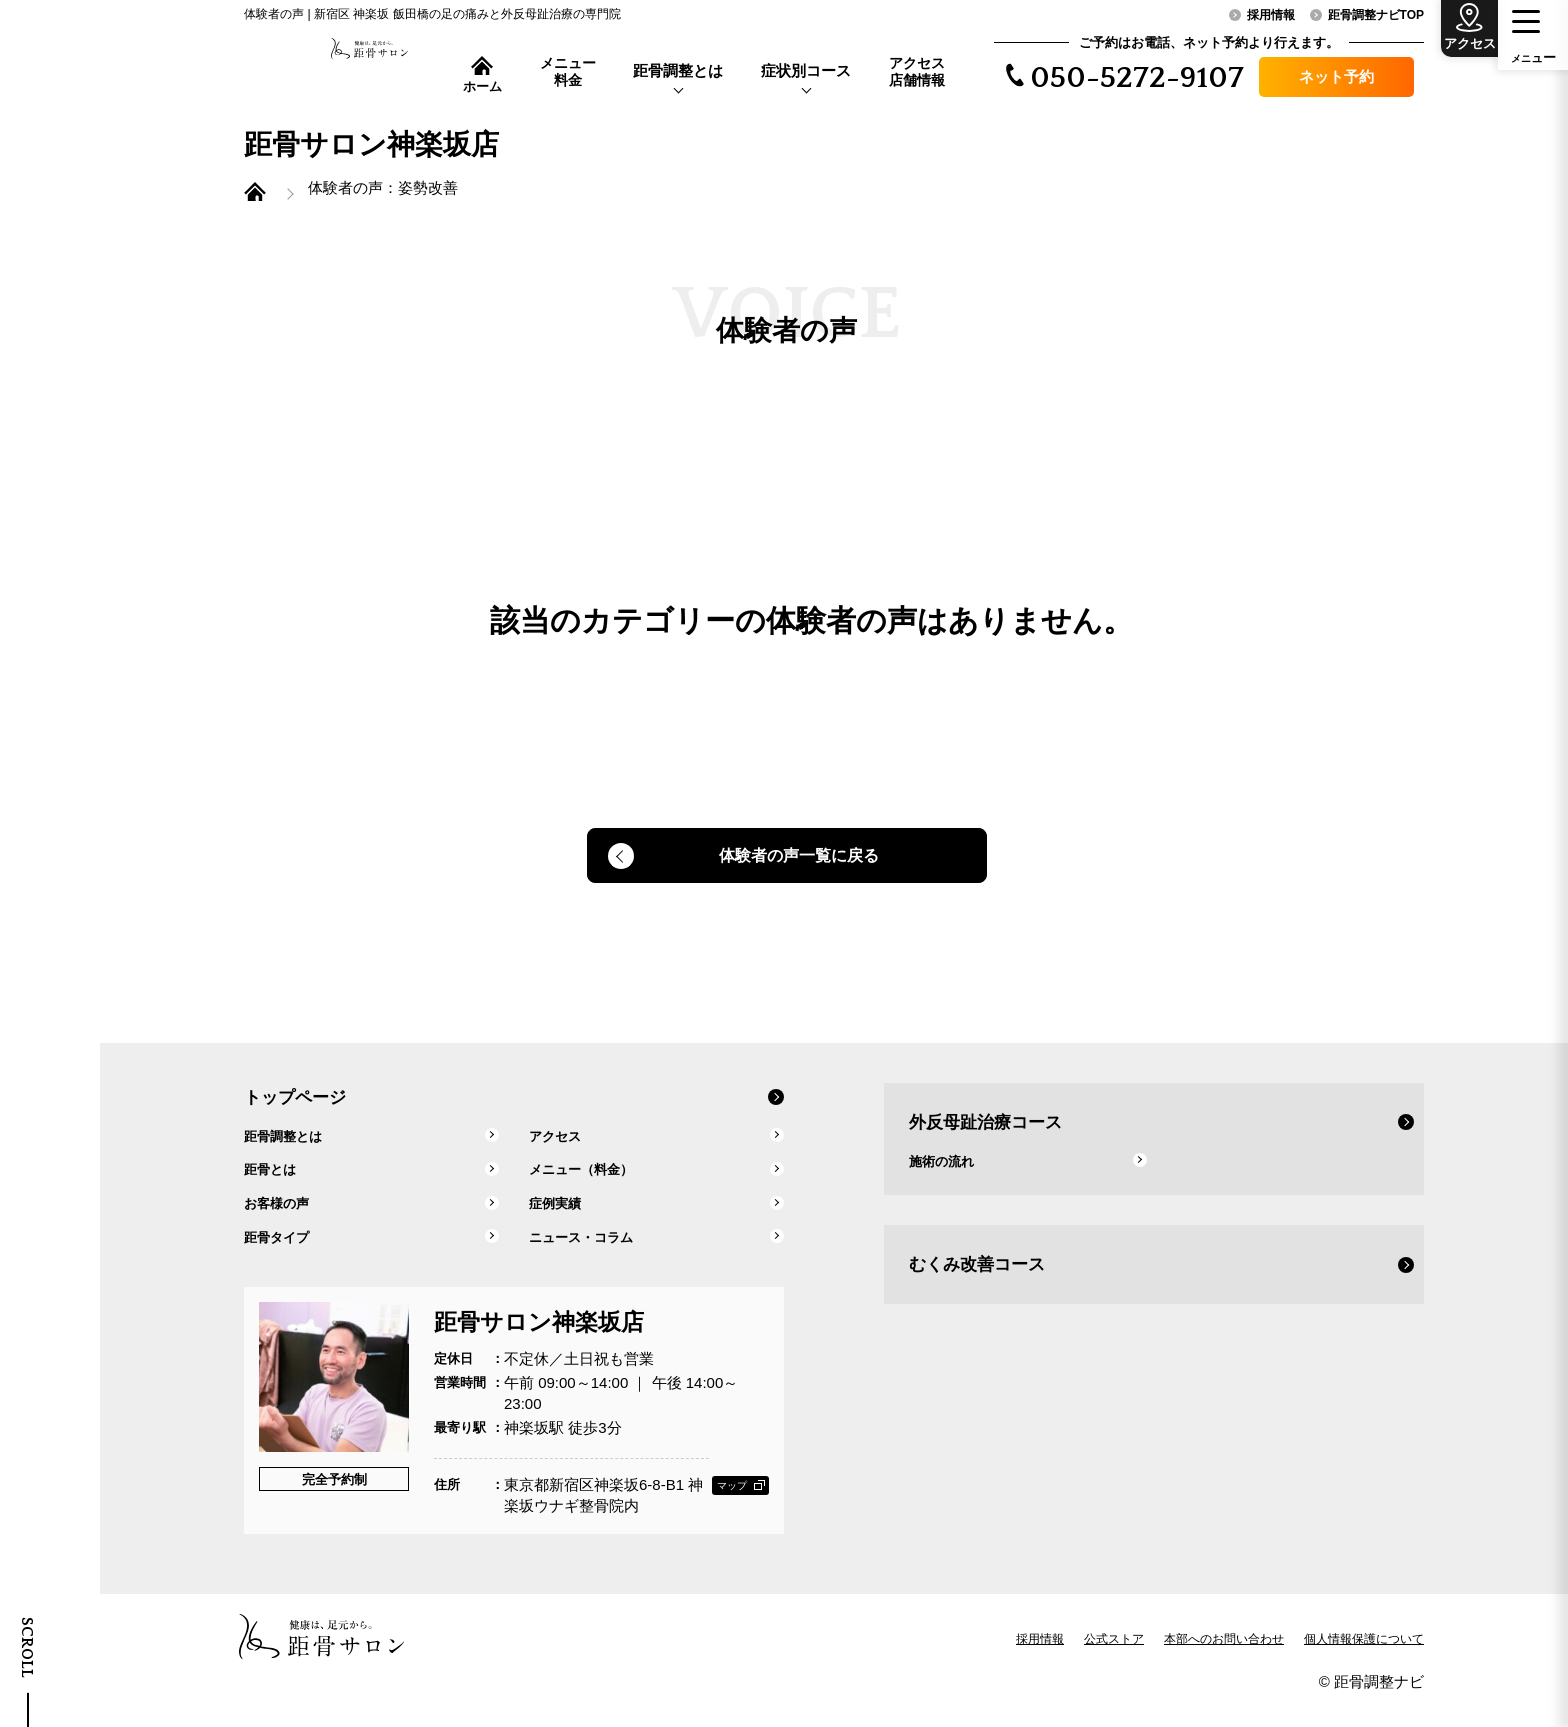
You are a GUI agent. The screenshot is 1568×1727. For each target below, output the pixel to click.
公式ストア (1114, 1661)
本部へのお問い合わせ (1224, 1661)
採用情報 (1040, 1661)
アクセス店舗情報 (917, 71)
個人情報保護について (1364, 1661)
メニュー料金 (568, 71)
